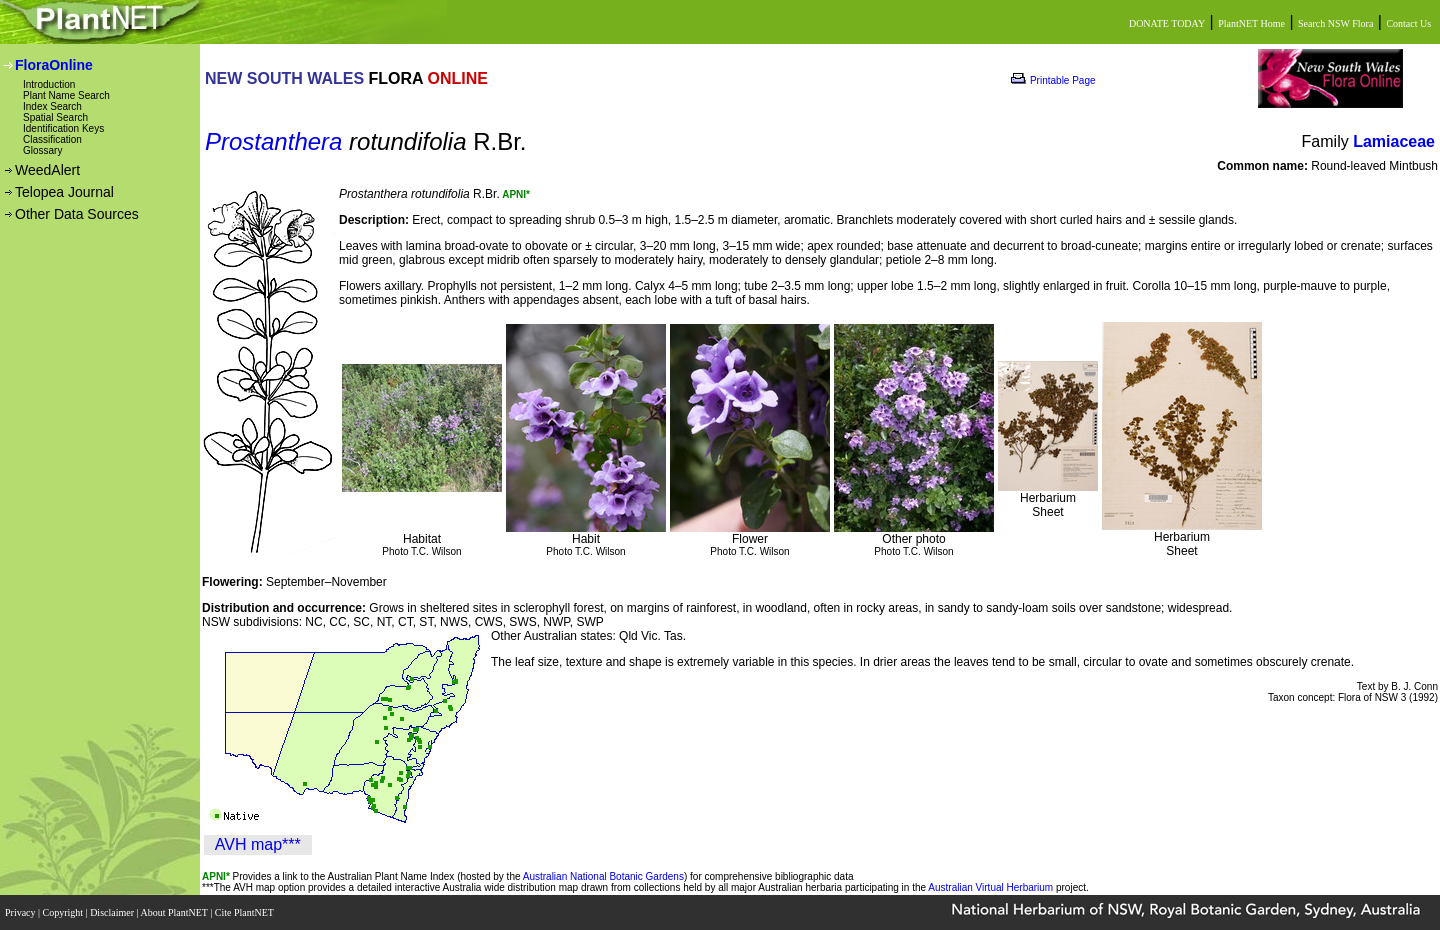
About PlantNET (175, 912)
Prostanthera (273, 141)
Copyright (64, 912)
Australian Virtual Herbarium (990, 887)
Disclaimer (113, 912)
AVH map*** (258, 844)
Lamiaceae (1394, 141)
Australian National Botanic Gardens (603, 876)
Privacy (21, 912)
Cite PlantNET (245, 912)
